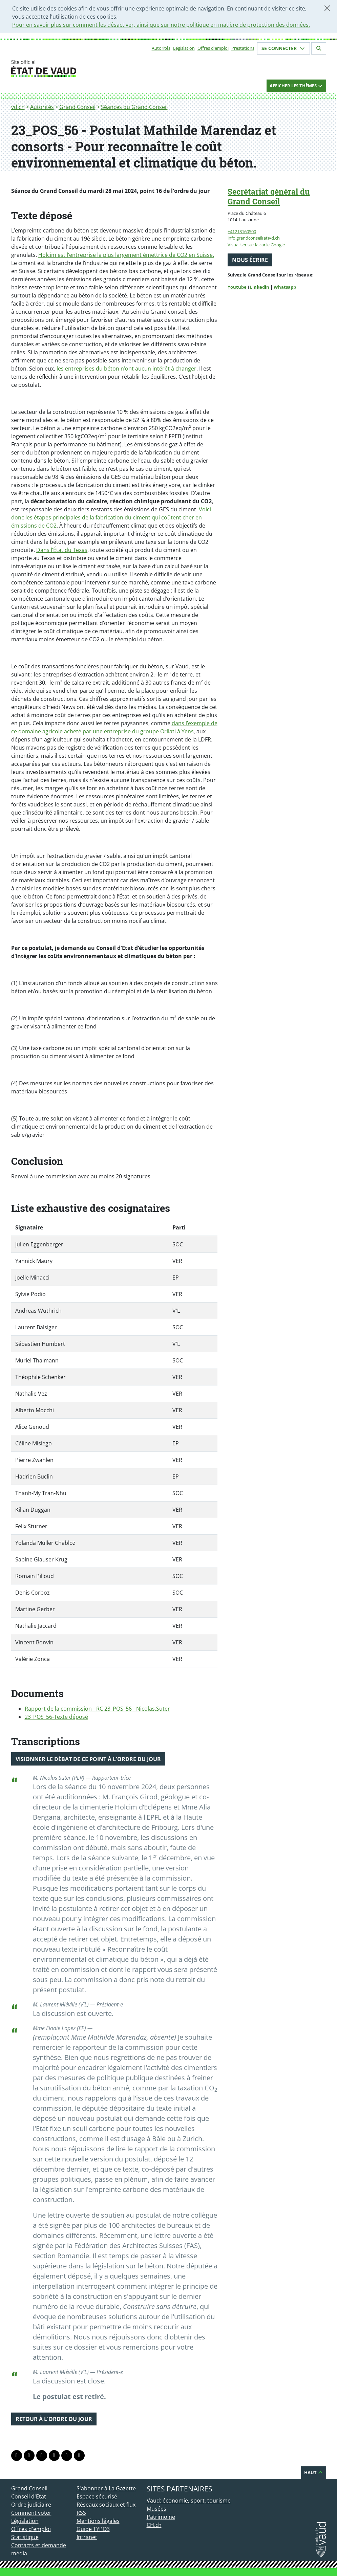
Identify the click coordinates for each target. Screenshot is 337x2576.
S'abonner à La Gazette (106, 2488)
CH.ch (154, 2525)
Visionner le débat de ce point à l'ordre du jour (88, 1759)
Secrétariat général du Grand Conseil (269, 196)
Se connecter (283, 48)
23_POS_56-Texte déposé (56, 1716)
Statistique (25, 2537)
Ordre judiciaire (31, 2504)
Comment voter (31, 2512)
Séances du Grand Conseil (134, 107)
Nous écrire (250, 260)
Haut (313, 2472)
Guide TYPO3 (93, 2529)
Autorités (161, 48)
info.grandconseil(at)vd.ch (254, 238)
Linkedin (260, 287)
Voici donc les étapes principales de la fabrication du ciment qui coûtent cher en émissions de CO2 (111, 517)
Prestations (242, 48)
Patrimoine (161, 2517)
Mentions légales (98, 2521)
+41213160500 (242, 231)
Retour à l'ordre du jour (54, 2419)
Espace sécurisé (97, 2496)
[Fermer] (327, 8)
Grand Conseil (77, 107)
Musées (156, 2508)
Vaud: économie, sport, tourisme (189, 2500)
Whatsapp (285, 287)
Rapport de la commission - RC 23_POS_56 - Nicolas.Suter (97, 1708)
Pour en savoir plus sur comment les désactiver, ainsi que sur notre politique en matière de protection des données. (161, 24)
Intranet (87, 2537)
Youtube (237, 287)
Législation (184, 48)
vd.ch (18, 107)
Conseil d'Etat (28, 2496)
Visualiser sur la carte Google (256, 245)
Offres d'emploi (213, 48)
